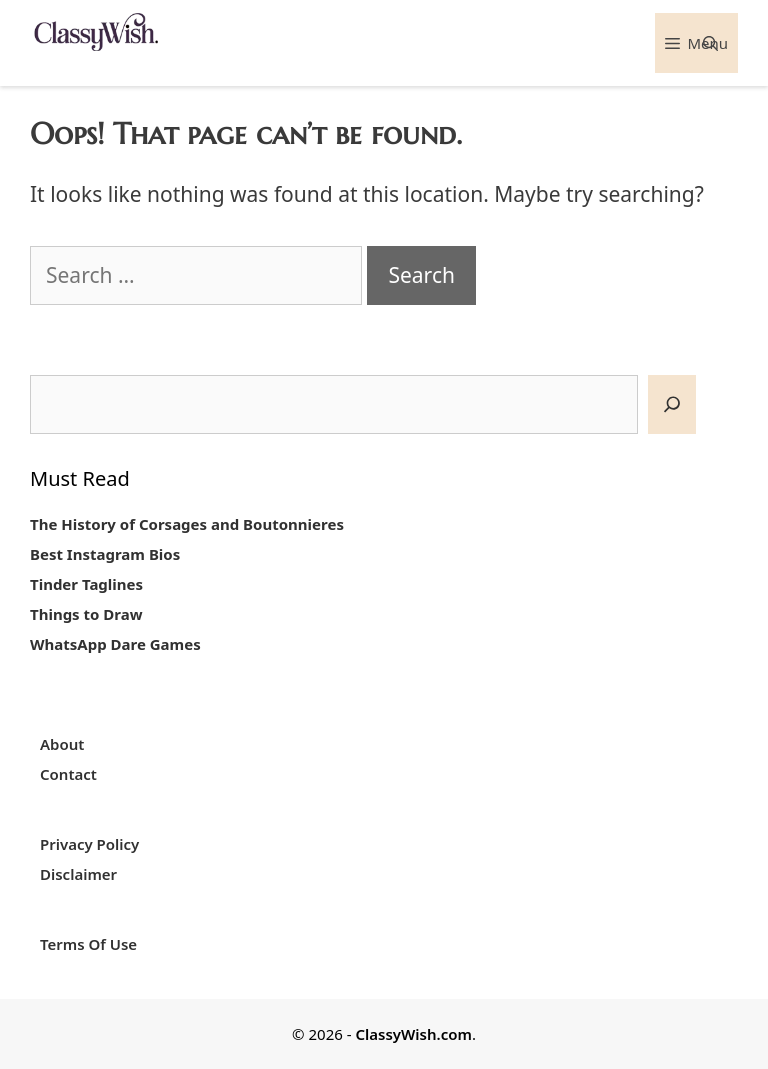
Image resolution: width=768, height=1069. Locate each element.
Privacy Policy (89, 844)
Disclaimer (78, 874)
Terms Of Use (88, 944)
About (62, 744)
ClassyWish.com (413, 1034)
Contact (68, 774)
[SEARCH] (672, 404)
